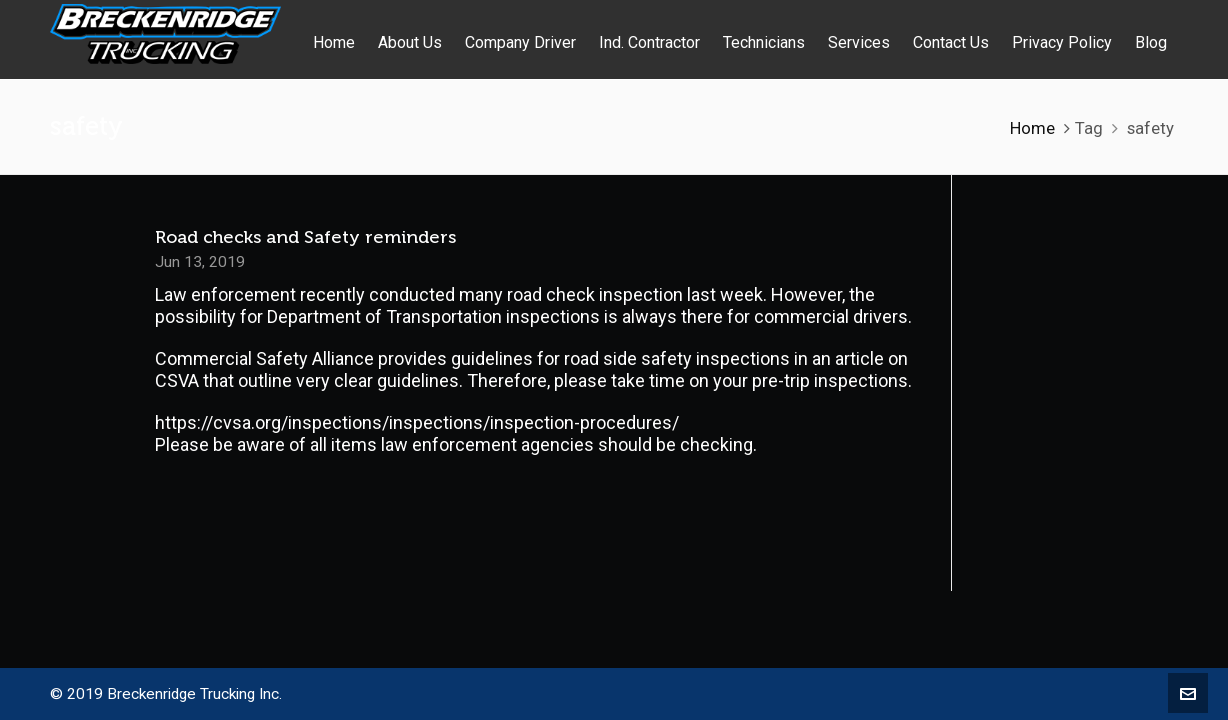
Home (1032, 128)
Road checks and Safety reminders (305, 237)
